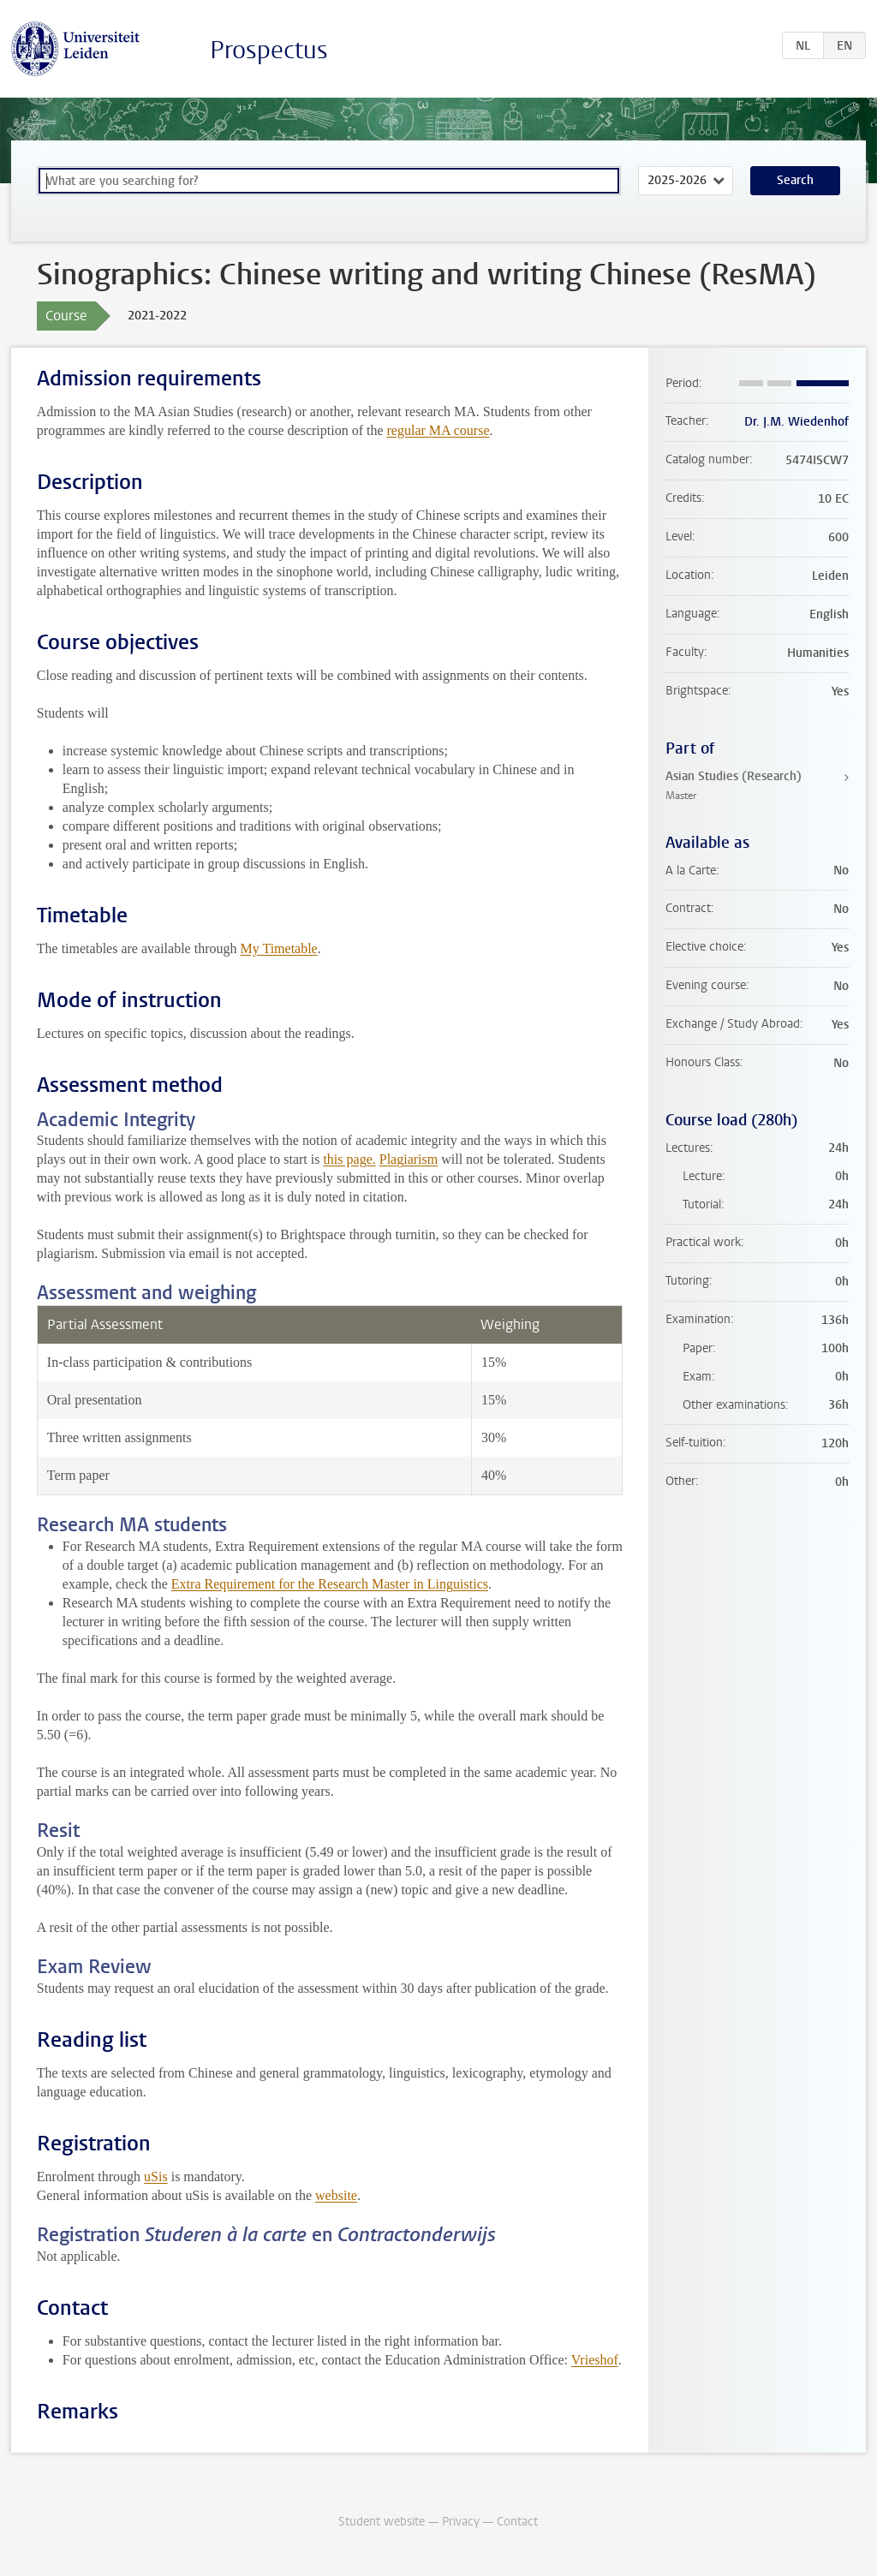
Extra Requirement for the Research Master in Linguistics (329, 1584)
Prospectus (269, 50)
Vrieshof (594, 2359)
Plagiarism (408, 1159)
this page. (349, 1159)
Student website (381, 2521)
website (336, 2195)
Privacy (461, 2521)
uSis (156, 2176)
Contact (517, 2521)
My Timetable (278, 948)
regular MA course (438, 430)
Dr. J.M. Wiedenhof (796, 422)
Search (795, 180)
